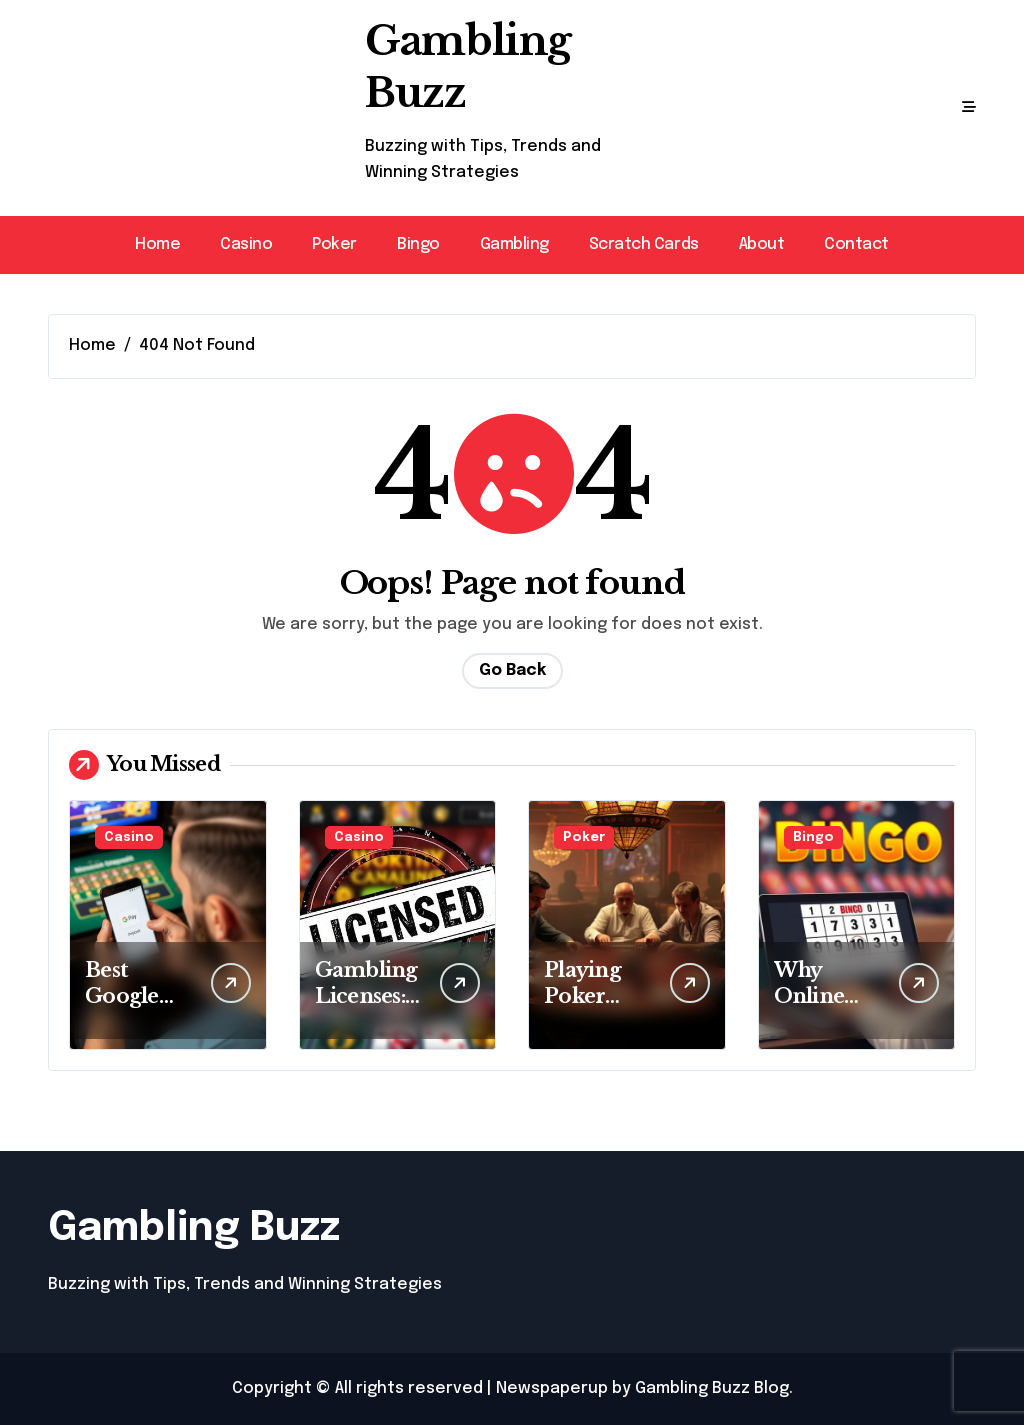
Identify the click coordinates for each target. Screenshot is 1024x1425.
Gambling (514, 244)
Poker (334, 244)
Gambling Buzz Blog (712, 1388)
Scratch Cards (644, 244)
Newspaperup (552, 1388)
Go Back (512, 670)
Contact (856, 244)
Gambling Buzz (194, 1228)
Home (157, 244)
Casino (246, 244)
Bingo (418, 244)
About (762, 244)
